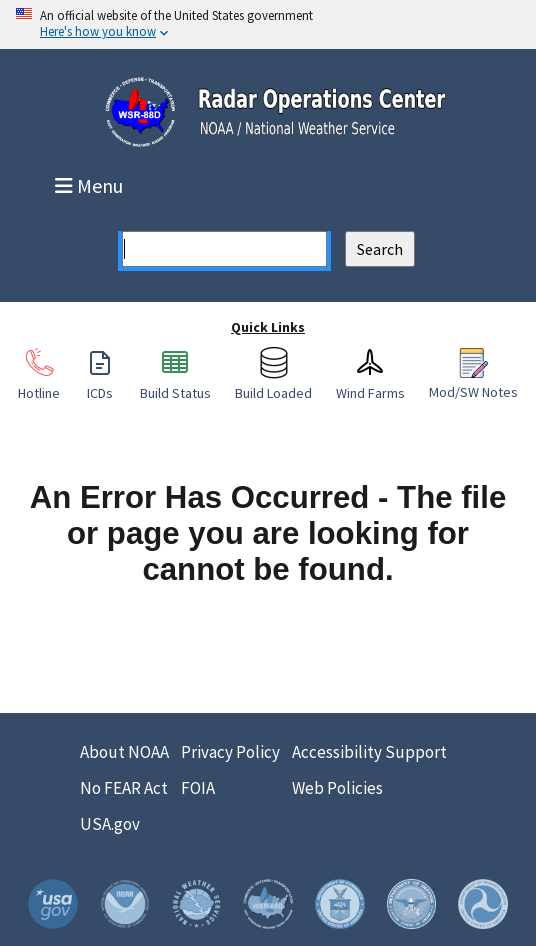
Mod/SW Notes (473, 382)
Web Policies (337, 788)
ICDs (100, 383)
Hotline (39, 383)
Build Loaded (273, 383)
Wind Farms (370, 383)
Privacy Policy (230, 752)
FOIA (198, 788)
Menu (91, 186)
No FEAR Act (124, 788)
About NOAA (124, 752)
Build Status (175, 383)
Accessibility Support (369, 752)
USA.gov (110, 824)
